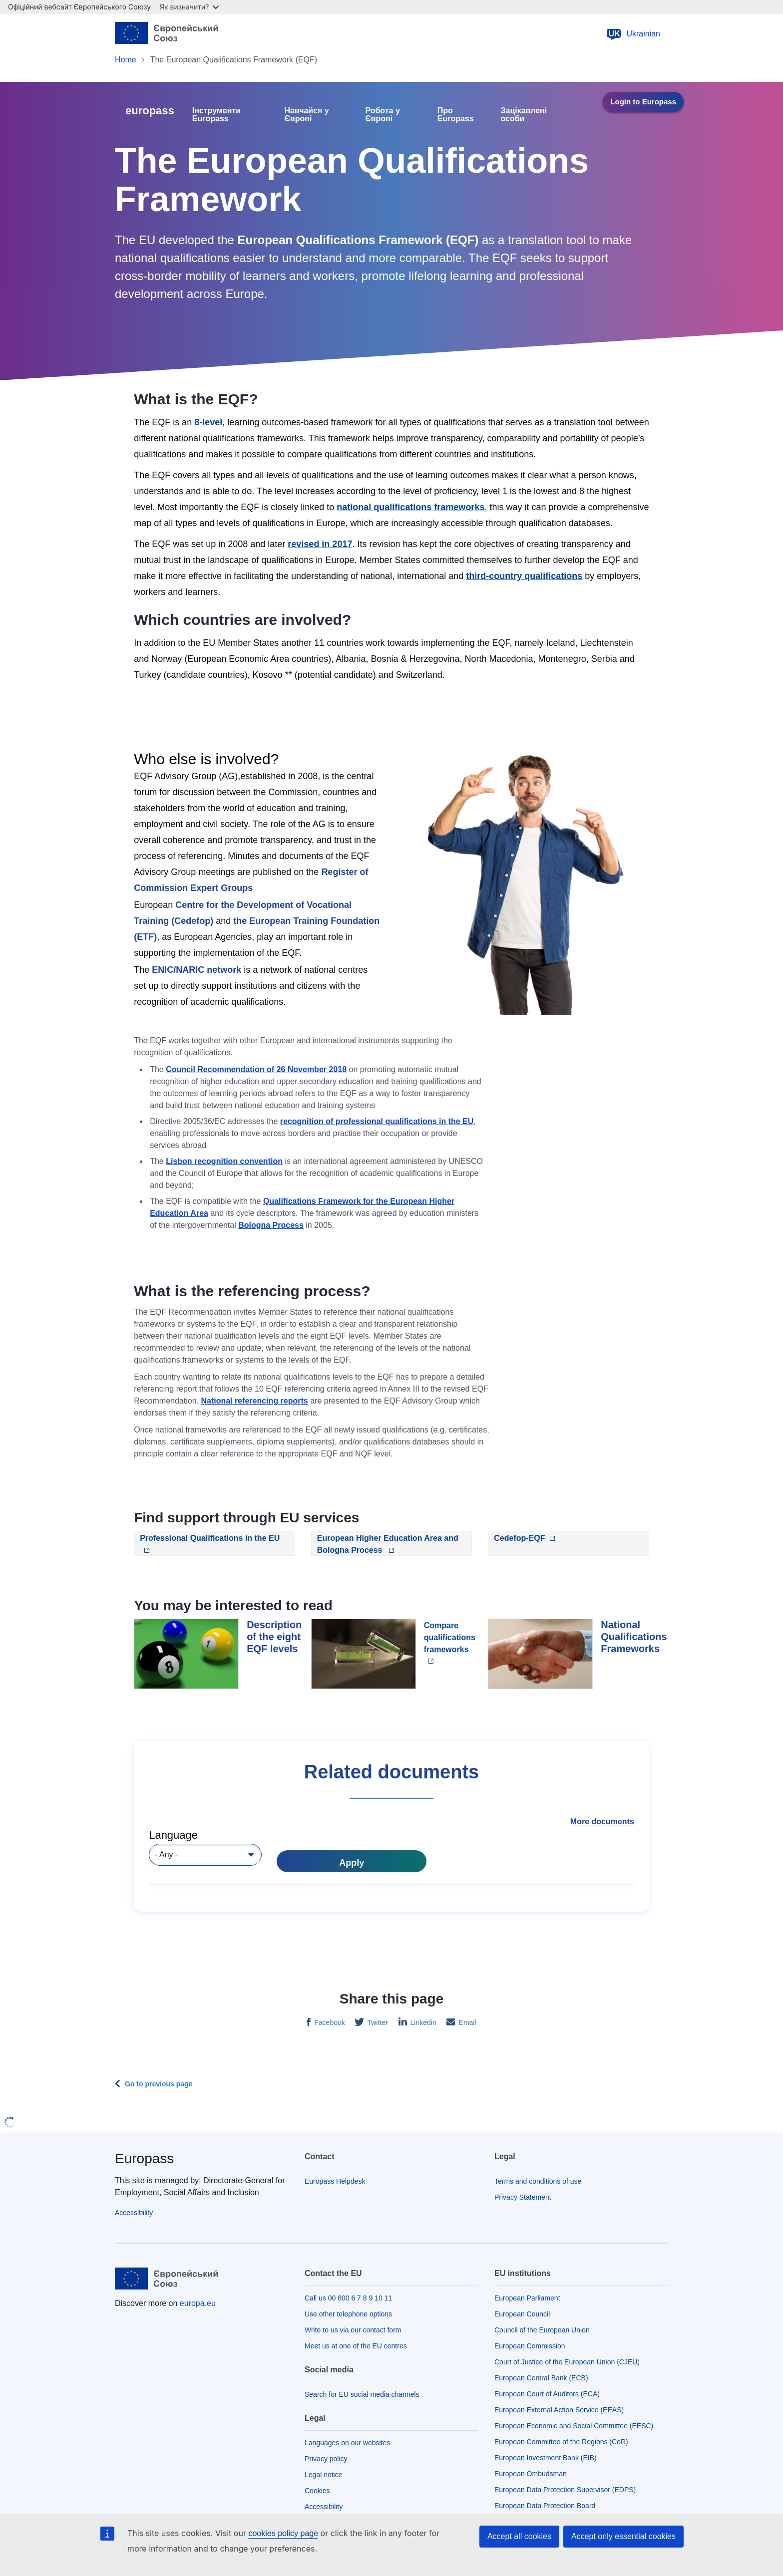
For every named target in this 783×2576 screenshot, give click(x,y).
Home (125, 59)
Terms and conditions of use (537, 2181)
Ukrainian (633, 34)
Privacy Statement (522, 2197)
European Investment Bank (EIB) (545, 2458)
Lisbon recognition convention (224, 1161)
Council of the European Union (542, 2330)
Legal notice (324, 2475)
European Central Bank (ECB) (541, 2378)
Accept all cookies (519, 2536)
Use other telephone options (348, 2314)
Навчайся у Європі (306, 115)
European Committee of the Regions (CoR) (561, 2442)
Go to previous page (158, 2084)
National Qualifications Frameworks (634, 1636)
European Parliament (527, 2298)
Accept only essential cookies (623, 2536)
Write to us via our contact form (353, 2330)
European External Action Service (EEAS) (559, 2410)
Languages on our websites (347, 2443)
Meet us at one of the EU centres (356, 2346)
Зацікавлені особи (524, 115)
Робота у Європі (382, 115)
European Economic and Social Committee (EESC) (573, 2426)
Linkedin (422, 2022)
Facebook (328, 2022)
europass (149, 110)
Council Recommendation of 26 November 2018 (256, 1069)
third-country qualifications (524, 576)
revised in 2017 (320, 544)
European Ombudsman (530, 2474)
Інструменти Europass (216, 115)
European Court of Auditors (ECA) (547, 2394)
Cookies (317, 2491)
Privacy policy (326, 2459)
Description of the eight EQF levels (274, 1636)
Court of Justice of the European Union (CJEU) (567, 2362)
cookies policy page (283, 2533)
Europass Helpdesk (335, 2181)
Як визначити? (189, 6)
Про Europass (455, 115)
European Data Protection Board (544, 2506)
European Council (522, 2314)
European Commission (529, 2346)
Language (173, 1835)
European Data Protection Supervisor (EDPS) (565, 2490)
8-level (208, 422)
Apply (351, 1863)
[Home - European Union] (169, 34)
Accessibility (134, 2213)
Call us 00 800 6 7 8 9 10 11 (348, 2298)
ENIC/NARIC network (196, 970)
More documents (602, 1821)
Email (466, 2022)
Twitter (377, 2022)
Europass (144, 2158)
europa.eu (198, 2303)
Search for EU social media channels (362, 2394)
